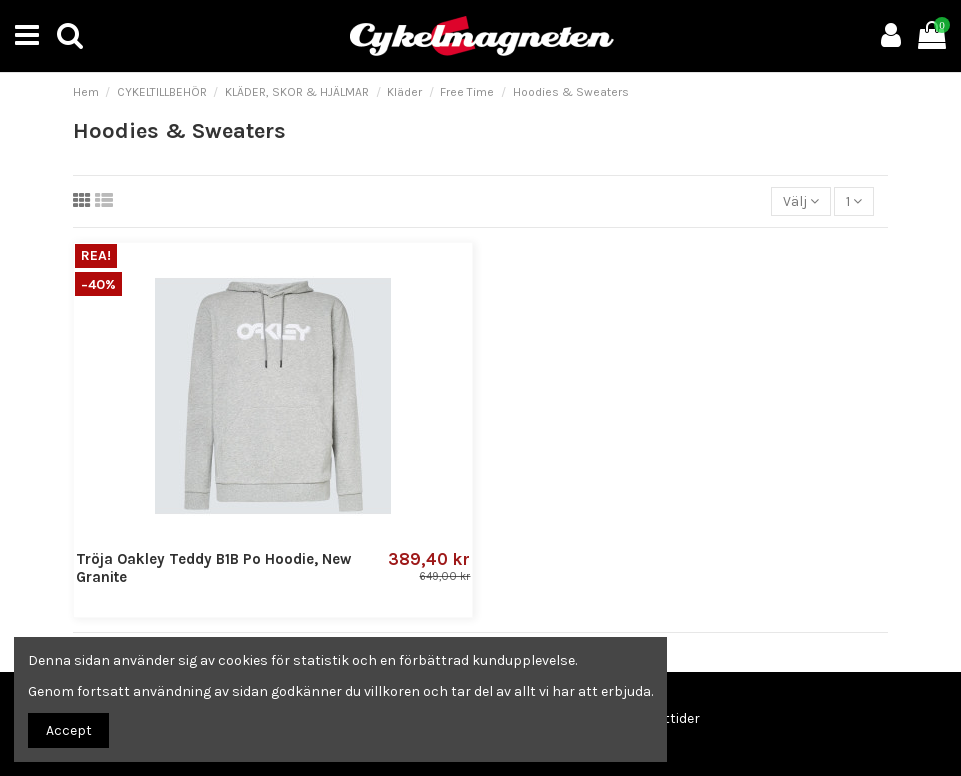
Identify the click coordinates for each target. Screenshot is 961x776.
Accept (69, 730)
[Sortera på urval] (801, 201)
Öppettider (664, 718)
